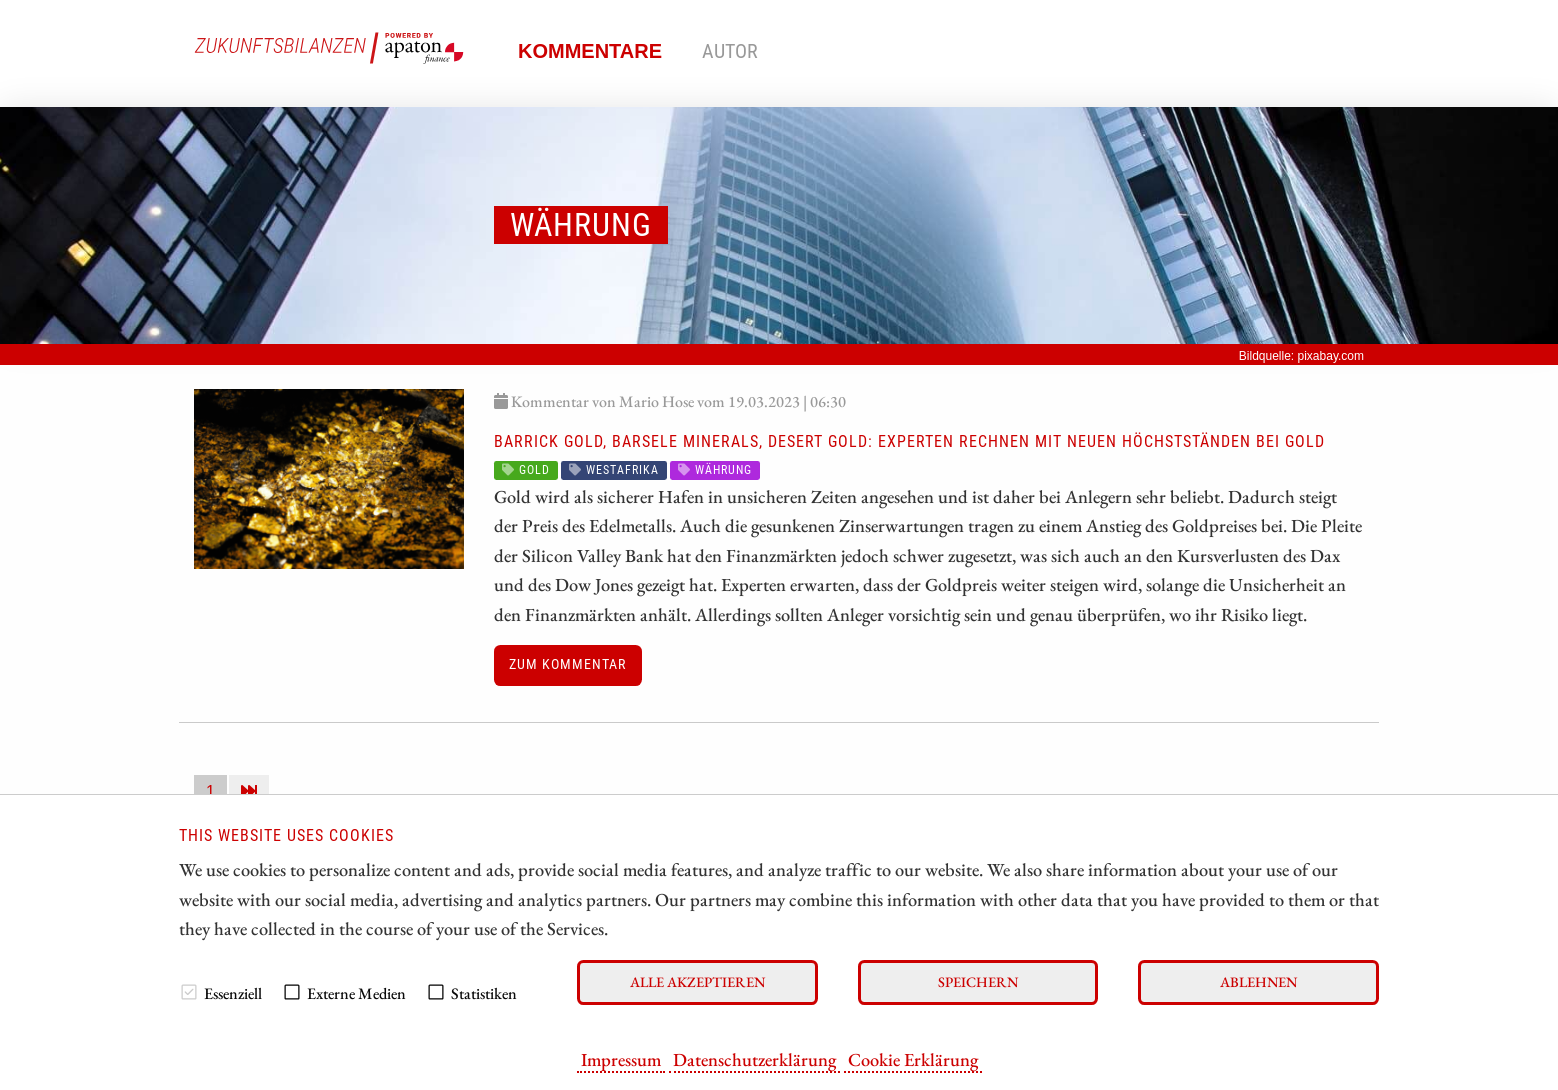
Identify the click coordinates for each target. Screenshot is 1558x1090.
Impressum (621, 1059)
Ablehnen (1258, 981)
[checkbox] (189, 992)
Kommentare (590, 51)
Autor (730, 51)
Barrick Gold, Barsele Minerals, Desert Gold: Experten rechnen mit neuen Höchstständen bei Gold (909, 441)
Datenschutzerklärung (754, 1059)
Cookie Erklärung (913, 1059)
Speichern (978, 981)
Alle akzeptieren (697, 981)
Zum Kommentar (567, 664)
